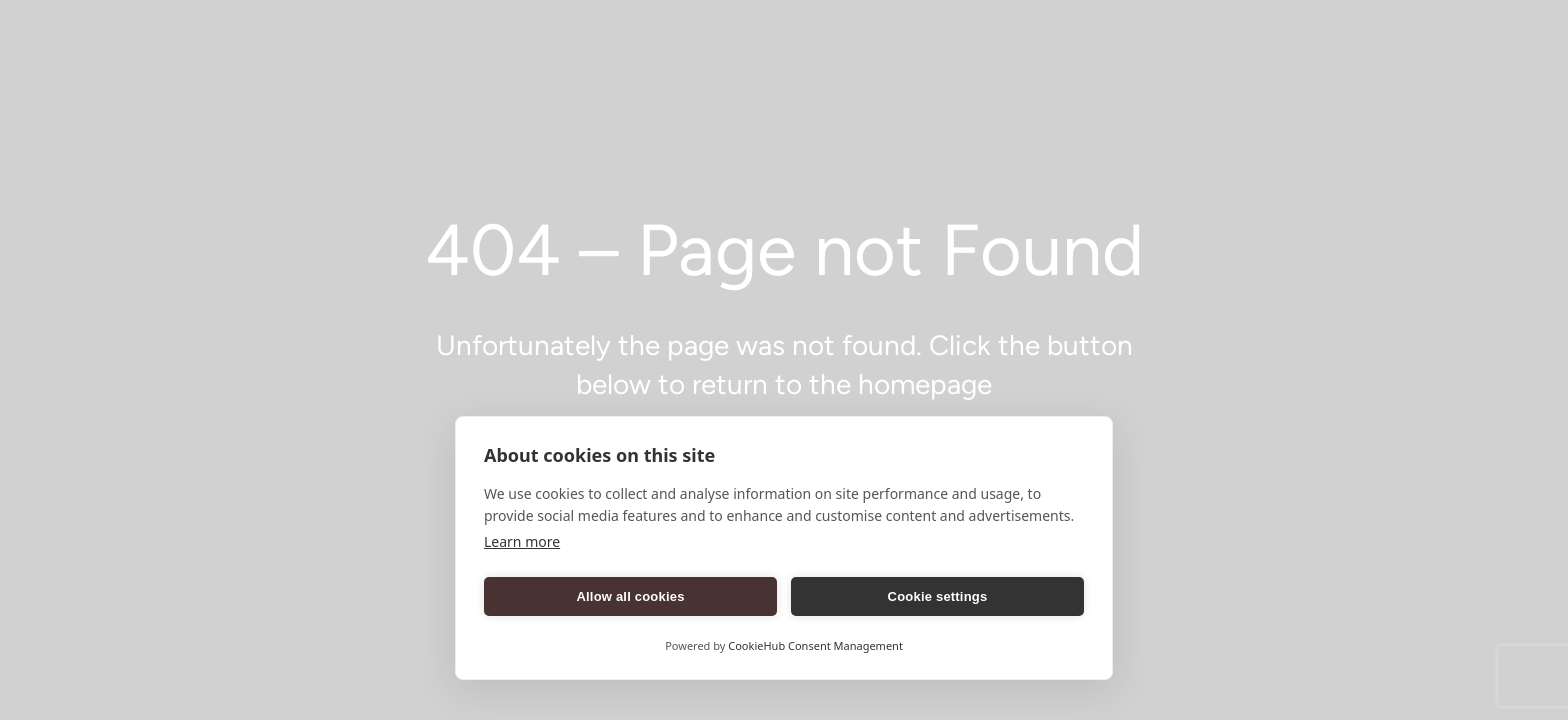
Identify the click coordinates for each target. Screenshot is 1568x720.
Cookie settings (938, 596)
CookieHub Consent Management (815, 645)
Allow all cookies (630, 596)
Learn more (522, 541)
